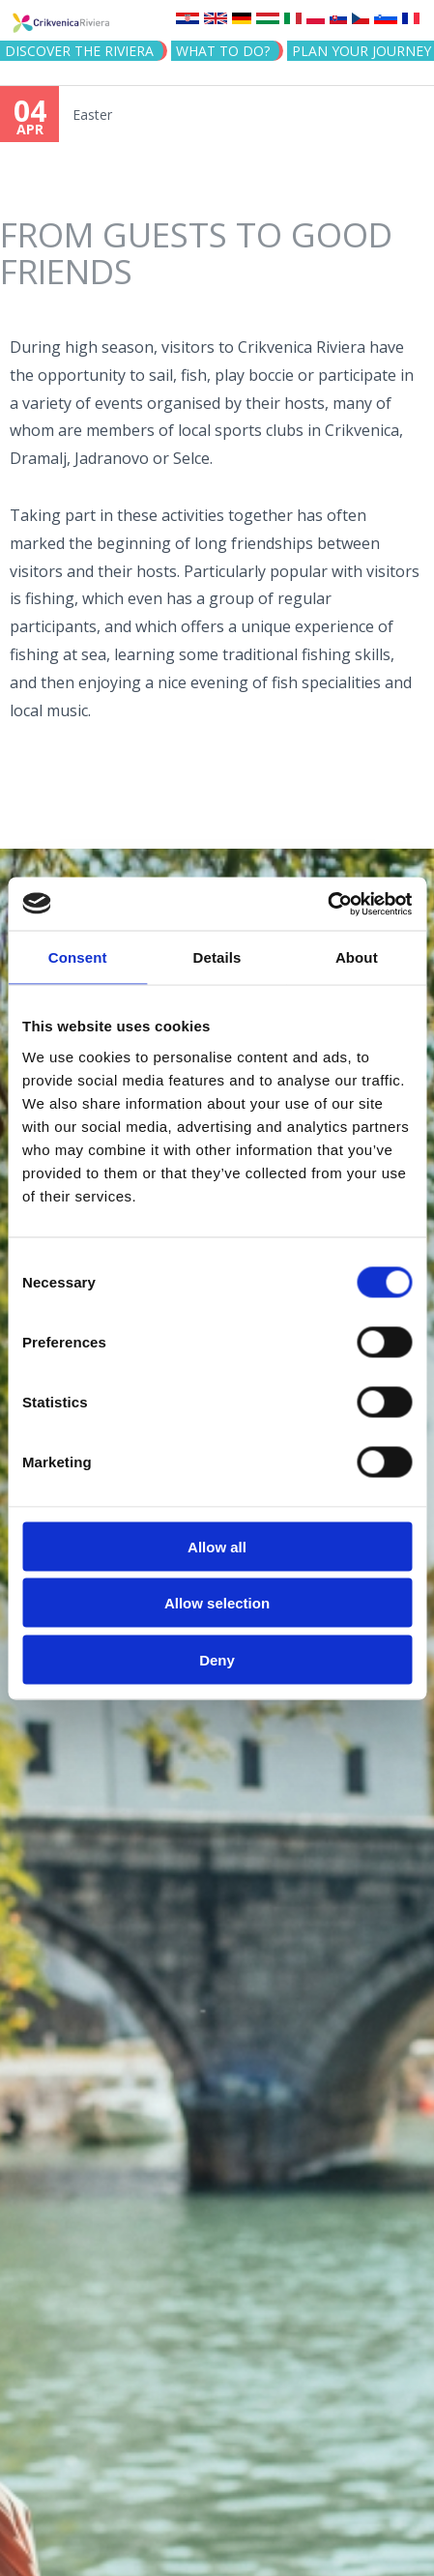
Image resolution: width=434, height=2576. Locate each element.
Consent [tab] (77, 957)
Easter (92, 114)
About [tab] (356, 957)
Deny (217, 1659)
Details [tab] (217, 957)
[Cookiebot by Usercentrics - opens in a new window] (327, 903)
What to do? (223, 51)
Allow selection (217, 1603)
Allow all (217, 1546)
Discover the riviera (79, 51)
